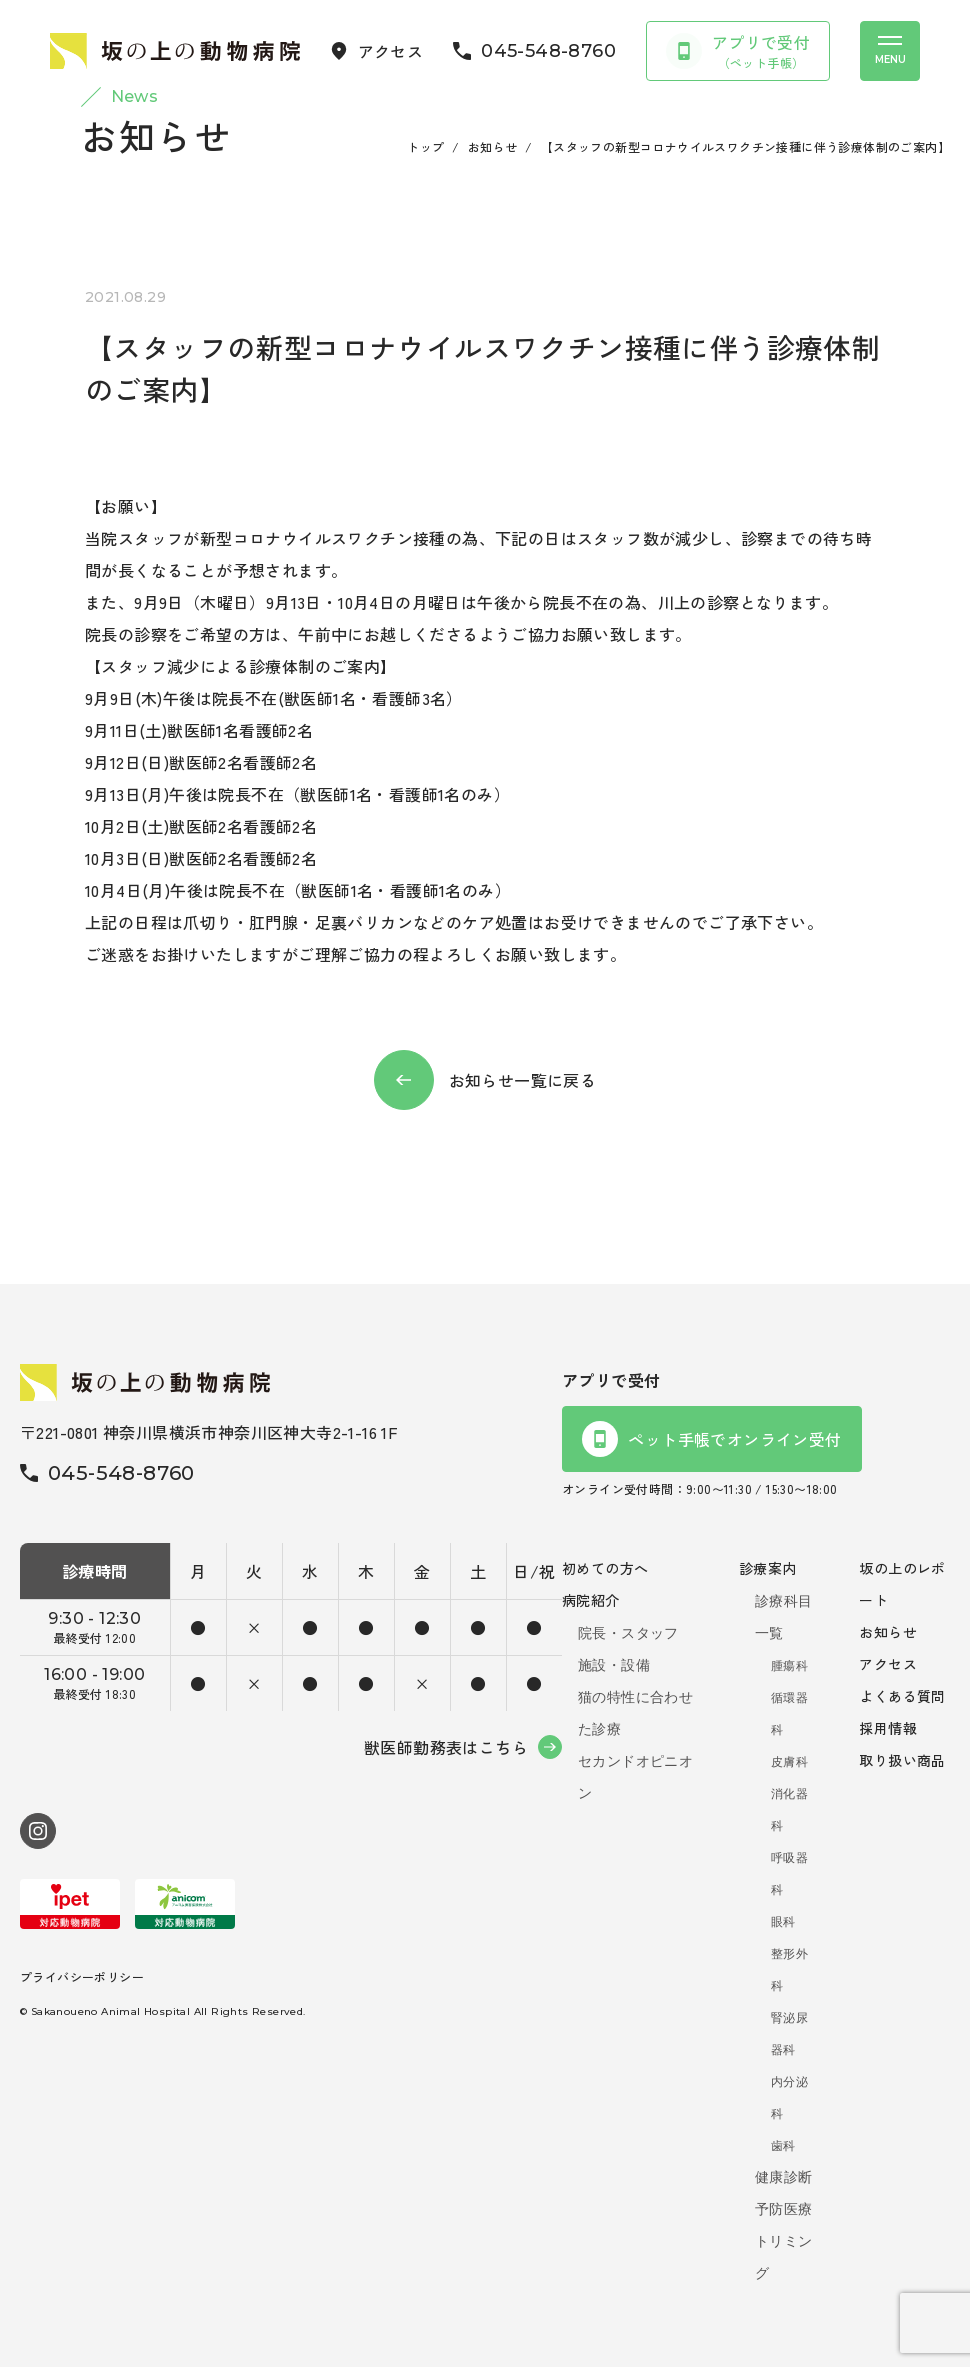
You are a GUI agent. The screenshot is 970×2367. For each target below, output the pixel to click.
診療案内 (768, 1568)
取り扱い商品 (902, 1760)
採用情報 (888, 1728)
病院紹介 (591, 1600)
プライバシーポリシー (82, 1976)
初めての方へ (605, 1568)
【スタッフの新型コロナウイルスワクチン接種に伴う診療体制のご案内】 (745, 146)
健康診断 (784, 2177)
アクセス (888, 1664)
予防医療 (784, 2209)
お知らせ (493, 146)
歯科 (783, 2146)
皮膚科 (789, 1762)
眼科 (783, 1922)
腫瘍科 (789, 1666)
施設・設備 (614, 1665)
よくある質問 (902, 1696)
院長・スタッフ (628, 1633)
